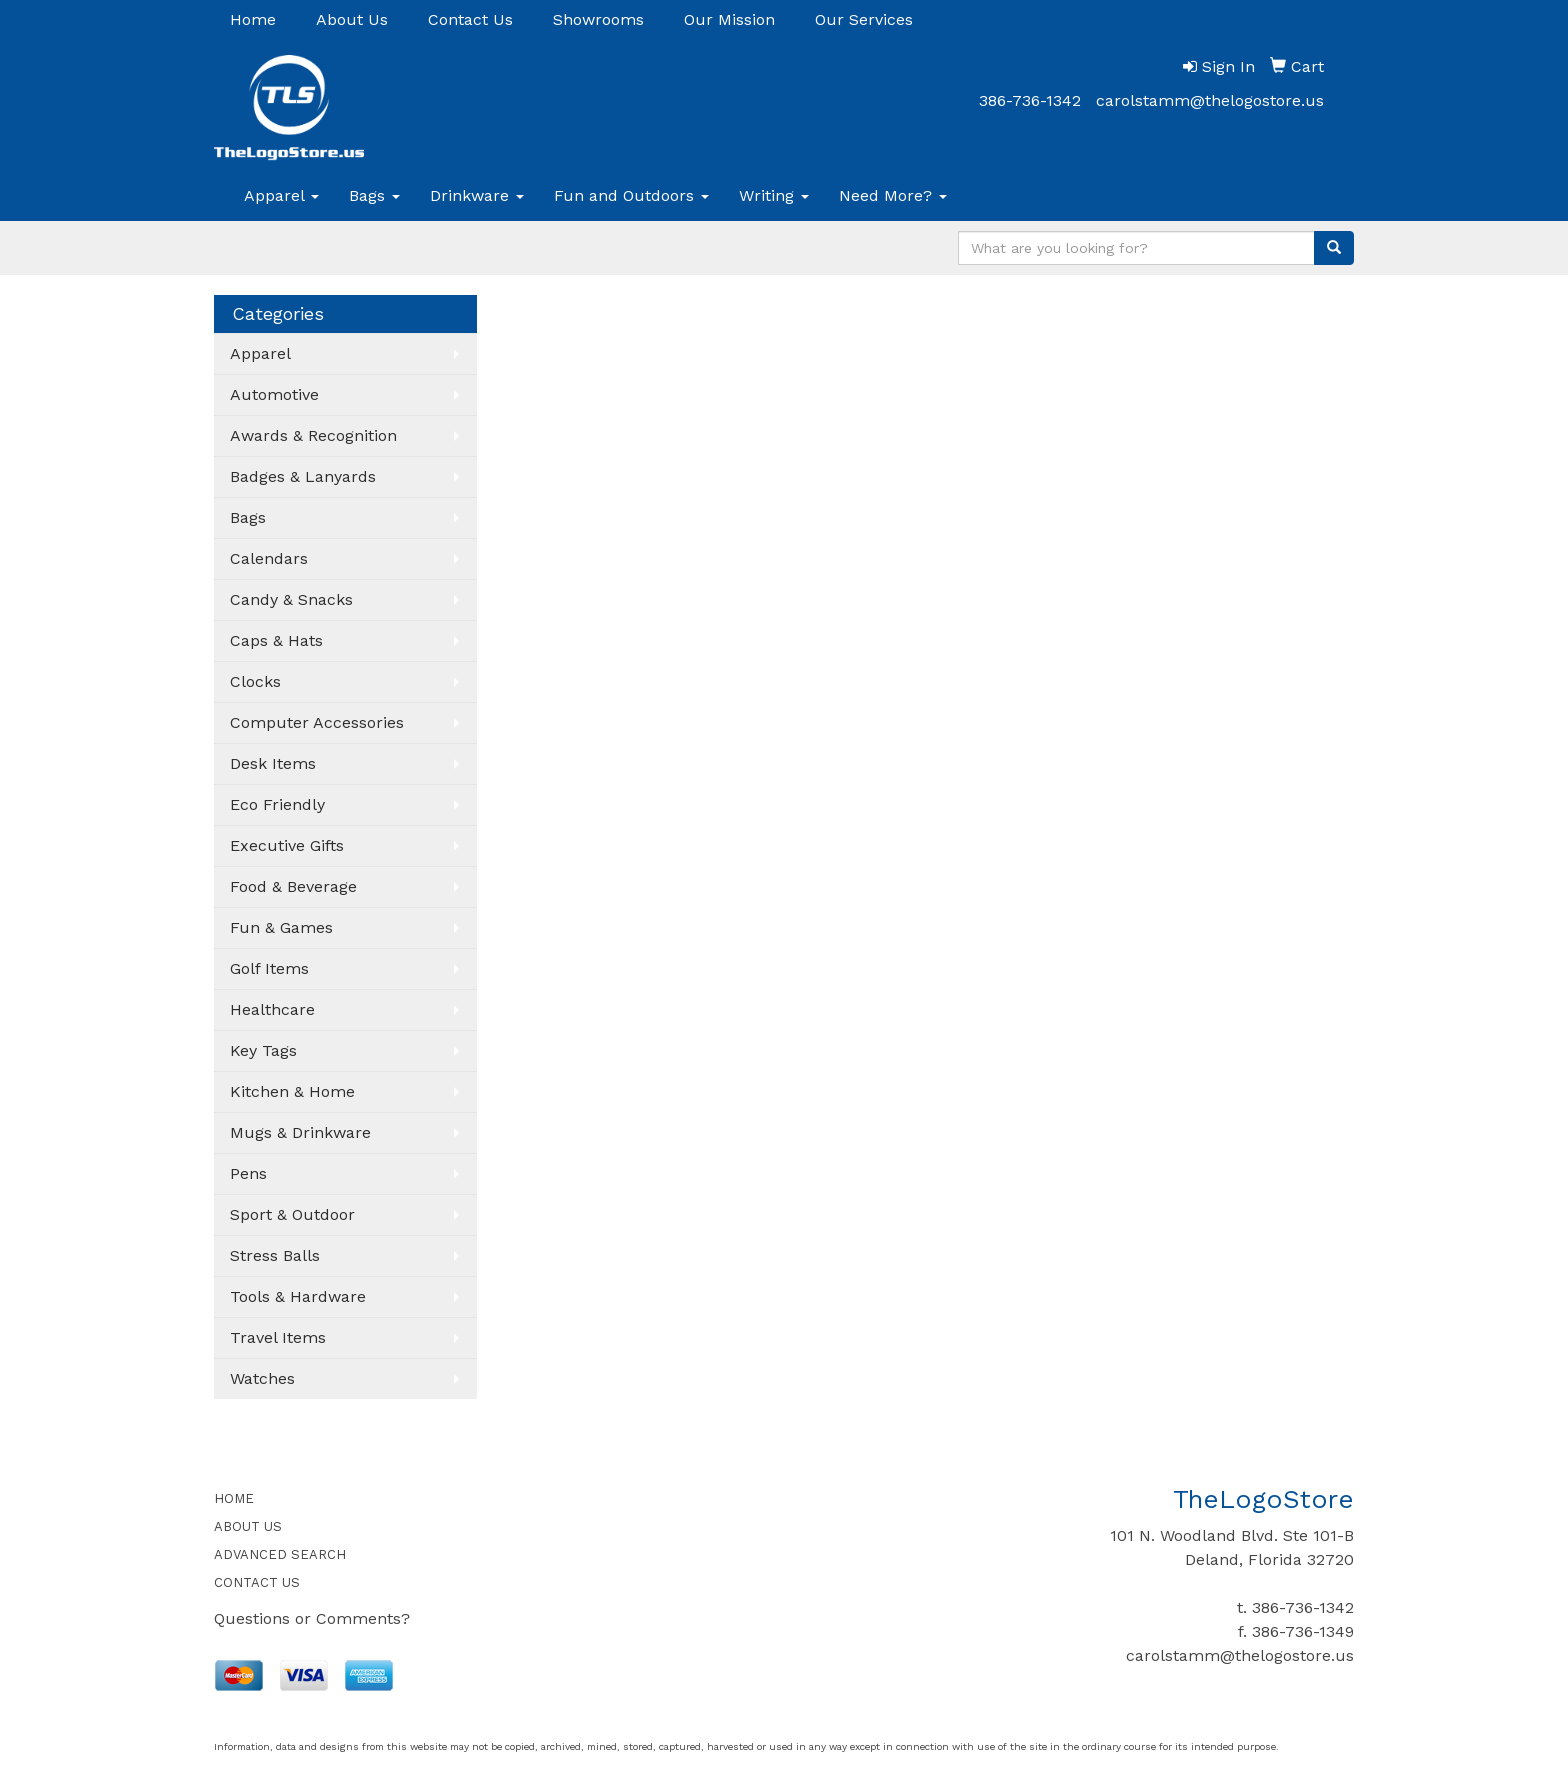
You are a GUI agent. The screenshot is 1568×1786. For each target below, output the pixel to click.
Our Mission (729, 19)
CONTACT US (257, 1582)
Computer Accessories (317, 722)
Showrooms (598, 19)
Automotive (274, 394)
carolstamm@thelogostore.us (1210, 100)
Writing (774, 195)
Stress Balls (275, 1255)
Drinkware (477, 195)
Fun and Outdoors (631, 195)
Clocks (255, 681)
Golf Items (269, 968)
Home (253, 19)
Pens (248, 1173)
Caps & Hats (276, 640)
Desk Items (273, 763)
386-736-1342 (1030, 100)
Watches (262, 1378)
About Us (352, 19)
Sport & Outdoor (292, 1214)
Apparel (281, 195)
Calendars (269, 558)
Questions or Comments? (312, 1618)
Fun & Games (281, 927)
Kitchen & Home (292, 1091)
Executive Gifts (287, 845)
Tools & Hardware (298, 1296)
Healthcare (272, 1009)
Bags (374, 195)
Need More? (893, 195)
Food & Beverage (293, 886)
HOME (234, 1498)
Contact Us (470, 19)
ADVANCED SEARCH (280, 1554)
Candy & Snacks (291, 599)
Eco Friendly (277, 804)
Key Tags (263, 1050)
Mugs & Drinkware (300, 1132)
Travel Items (278, 1337)
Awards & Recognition (313, 435)
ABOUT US (248, 1526)
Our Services (864, 19)
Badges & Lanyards (303, 476)
